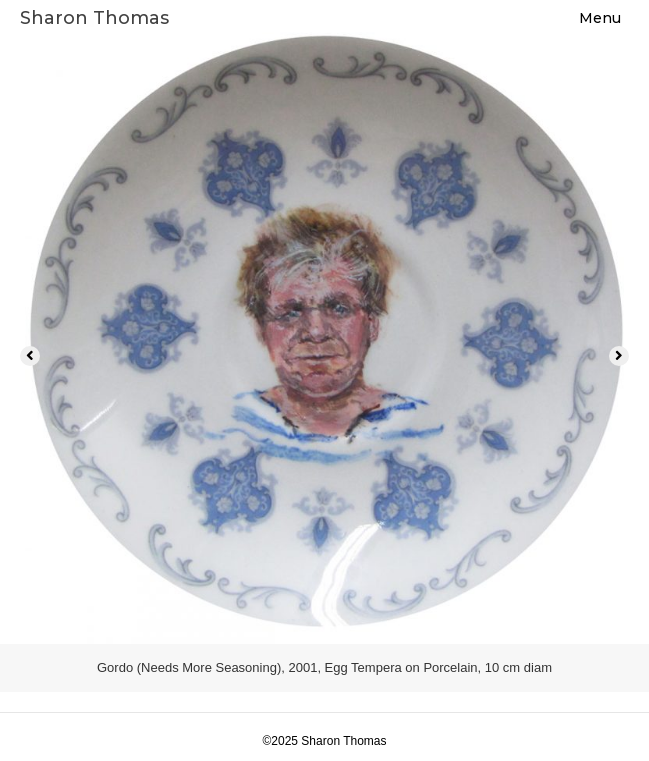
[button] (30, 356)
